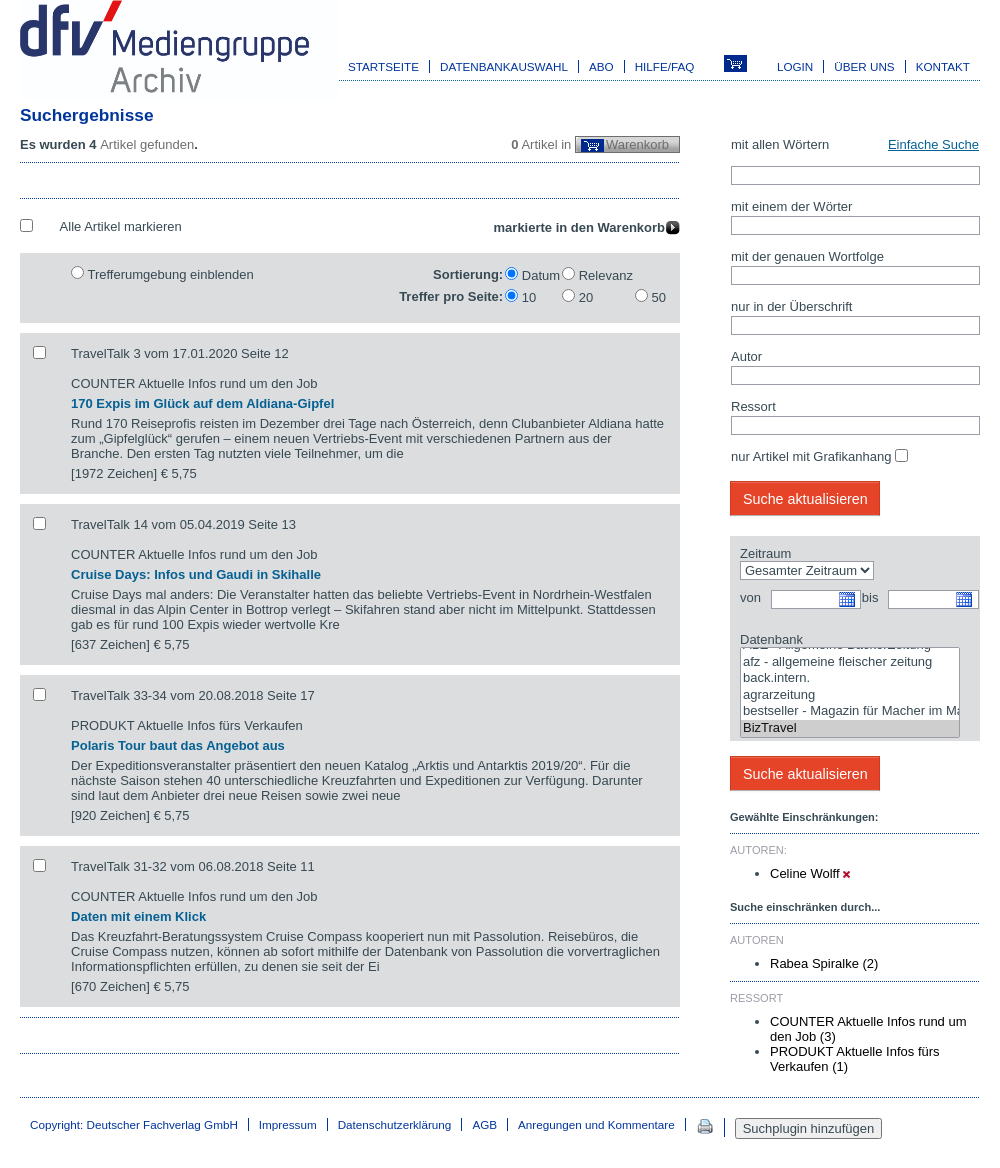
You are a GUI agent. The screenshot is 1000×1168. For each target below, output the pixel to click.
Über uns (864, 66)
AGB (484, 1124)
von (750, 597)
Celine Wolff (810, 873)
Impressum (288, 1124)
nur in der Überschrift (791, 306)
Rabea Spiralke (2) (824, 963)
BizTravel (850, 728)
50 (659, 297)
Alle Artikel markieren (121, 226)
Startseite (383, 66)
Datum (541, 275)
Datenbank (771, 639)
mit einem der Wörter (791, 206)
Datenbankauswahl (504, 66)
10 (529, 297)
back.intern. (850, 678)
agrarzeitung (850, 695)
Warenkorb (637, 144)
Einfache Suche (933, 144)
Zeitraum (765, 553)
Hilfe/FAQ (665, 66)
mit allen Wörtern (780, 144)
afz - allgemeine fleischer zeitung (850, 662)
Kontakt (943, 66)
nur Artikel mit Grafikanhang (811, 456)
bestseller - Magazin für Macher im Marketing (850, 711)
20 (586, 297)
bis (870, 597)
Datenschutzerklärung (395, 1124)
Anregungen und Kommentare (596, 1124)
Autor (746, 356)
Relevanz (606, 275)
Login (795, 66)
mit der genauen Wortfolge (807, 256)
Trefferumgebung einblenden (170, 274)
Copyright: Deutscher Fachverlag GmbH (134, 1124)
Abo (601, 66)
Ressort (753, 406)
